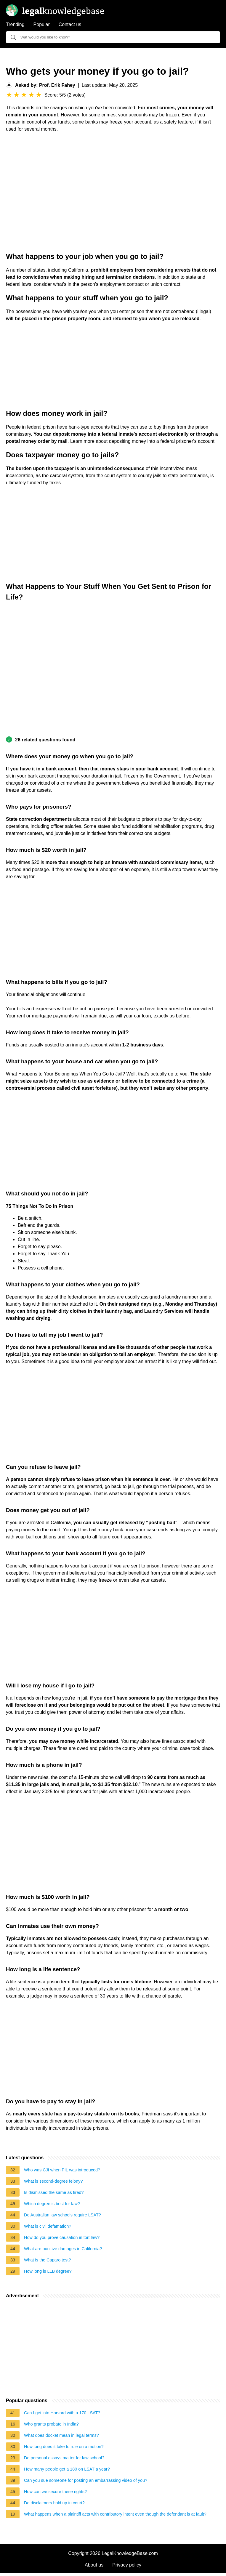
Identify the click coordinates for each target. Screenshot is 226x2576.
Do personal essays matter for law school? (64, 2457)
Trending (15, 24)
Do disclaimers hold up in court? (54, 2502)
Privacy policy (126, 2564)
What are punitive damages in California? (63, 2248)
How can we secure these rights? (55, 2491)
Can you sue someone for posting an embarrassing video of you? (85, 2480)
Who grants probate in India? (51, 2424)
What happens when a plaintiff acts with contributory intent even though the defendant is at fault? (115, 2514)
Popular (41, 24)
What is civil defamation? (47, 2226)
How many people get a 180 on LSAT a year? (67, 2469)
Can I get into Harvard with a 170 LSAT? (62, 2412)
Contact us (70, 24)
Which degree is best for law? (52, 2203)
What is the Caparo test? (47, 2260)
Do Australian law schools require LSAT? (62, 2215)
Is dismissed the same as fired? (54, 2192)
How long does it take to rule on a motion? (64, 2446)
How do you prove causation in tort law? (62, 2237)
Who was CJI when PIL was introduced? (62, 2170)
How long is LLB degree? (48, 2271)
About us (94, 2564)
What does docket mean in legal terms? (61, 2435)
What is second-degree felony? (53, 2181)
